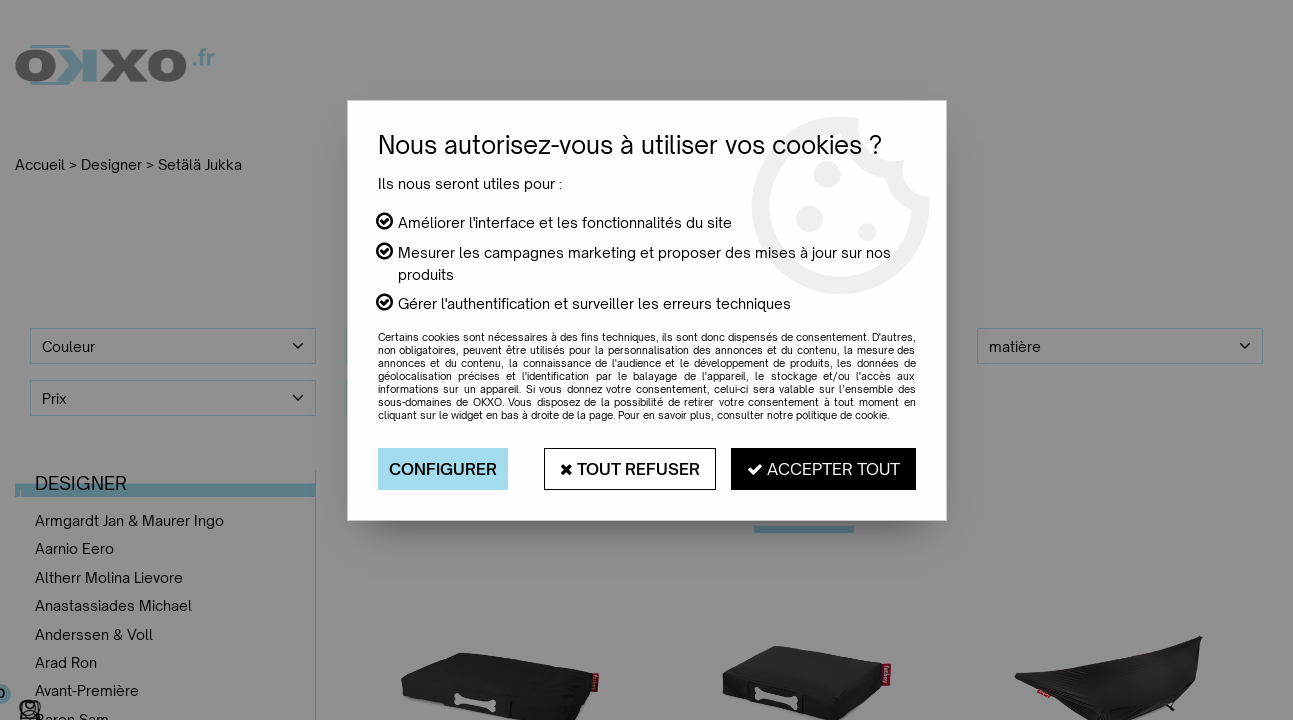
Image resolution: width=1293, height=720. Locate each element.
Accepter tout (823, 469)
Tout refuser (630, 469)
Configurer (443, 469)
